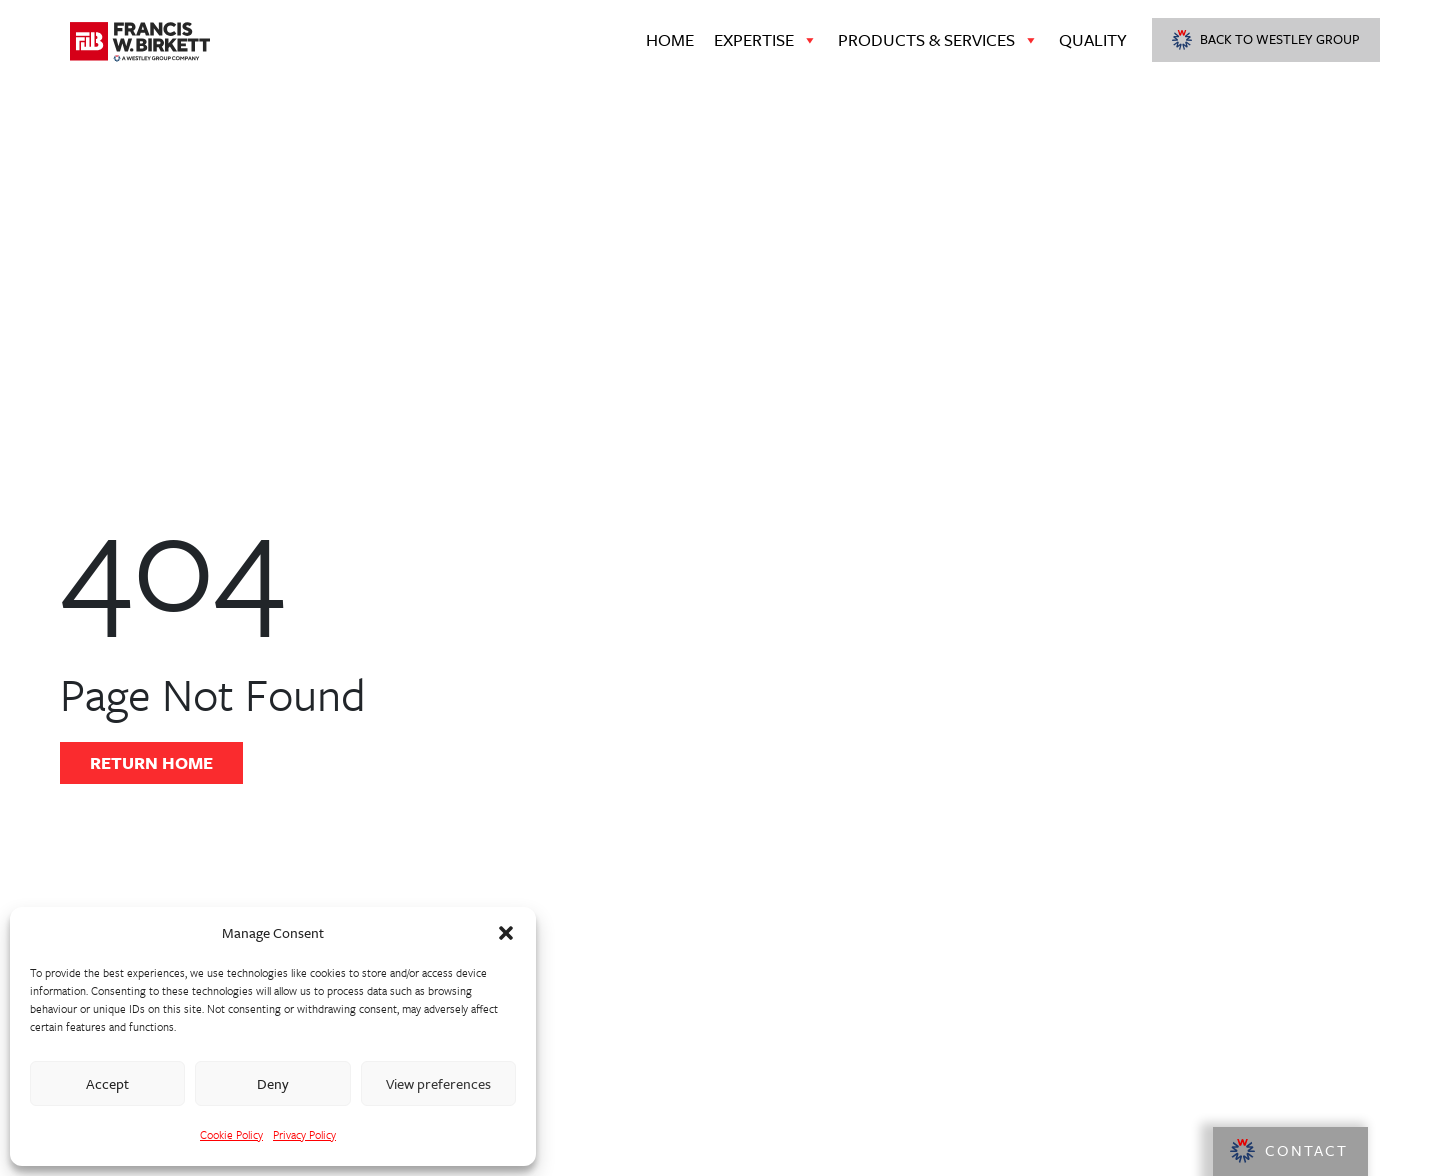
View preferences (438, 1083)
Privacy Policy (304, 1134)
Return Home (151, 762)
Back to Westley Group (1266, 39)
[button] (506, 933)
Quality (1093, 39)
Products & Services (938, 40)
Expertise (766, 40)
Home (670, 39)
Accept (107, 1083)
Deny (273, 1083)
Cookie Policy (231, 1134)
